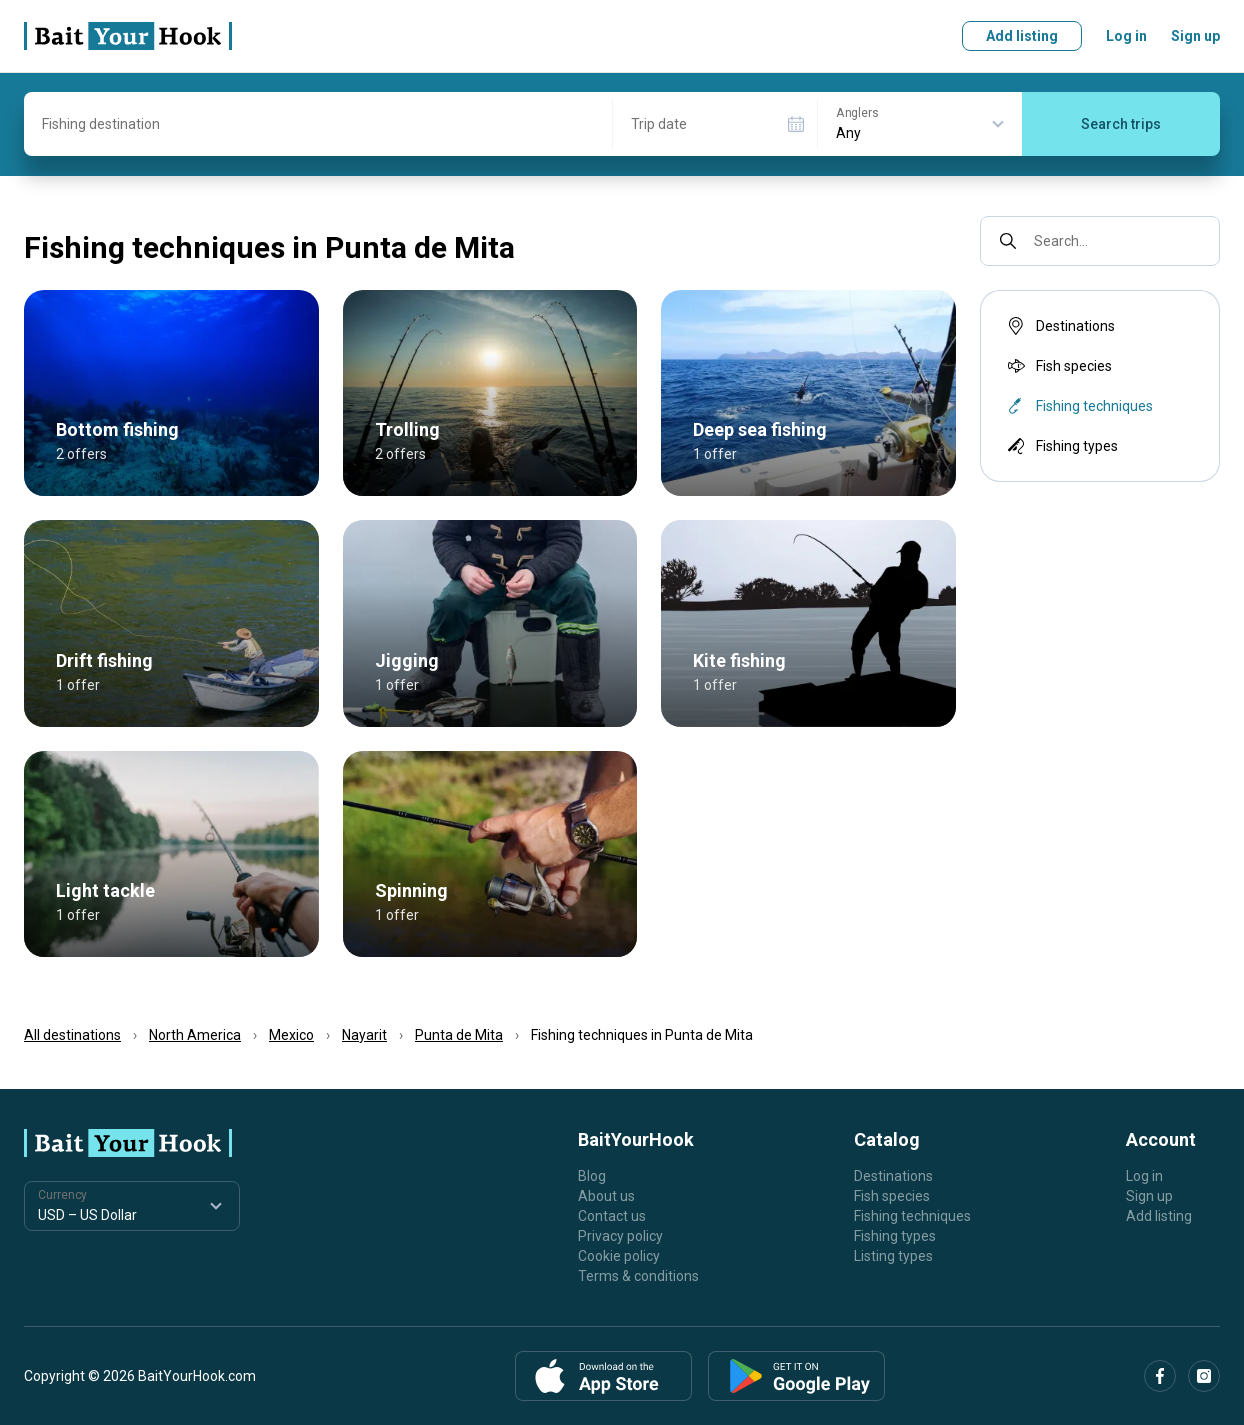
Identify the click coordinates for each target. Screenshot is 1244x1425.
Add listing (1022, 36)
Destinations (1059, 326)
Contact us (612, 1216)
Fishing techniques (912, 1216)
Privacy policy (620, 1236)
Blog (592, 1176)
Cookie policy (619, 1256)
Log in (1126, 36)
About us (606, 1196)
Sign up (1195, 36)
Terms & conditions (638, 1276)
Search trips (1121, 124)
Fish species (1058, 366)
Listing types (893, 1256)
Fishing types (1061, 446)
